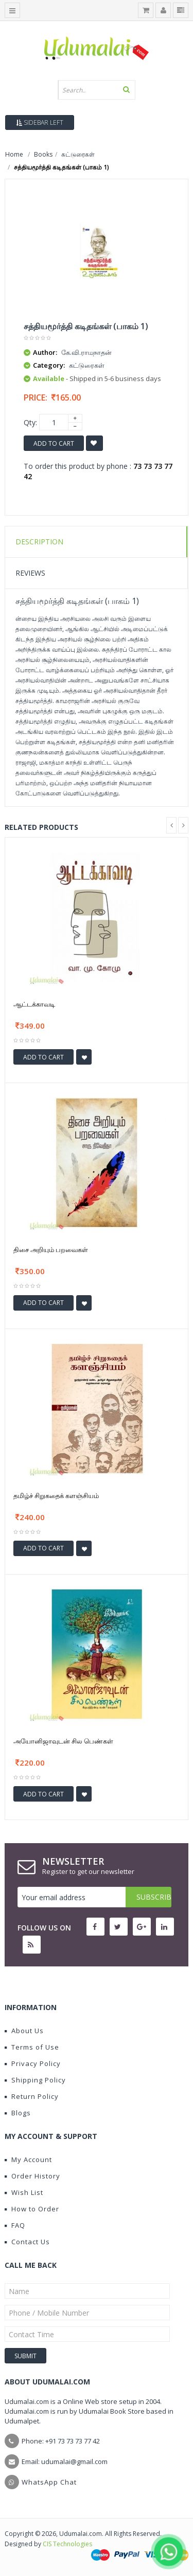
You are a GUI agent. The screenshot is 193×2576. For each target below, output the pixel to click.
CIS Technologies (67, 2544)
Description (39, 541)
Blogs (18, 2112)
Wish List (24, 2192)
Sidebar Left (39, 122)
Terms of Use (32, 2047)
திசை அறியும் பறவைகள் (50, 1249)
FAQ (15, 2225)
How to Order (32, 2208)
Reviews (30, 573)
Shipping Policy (35, 2080)
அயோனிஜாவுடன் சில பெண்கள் (63, 1741)
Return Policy (32, 2096)
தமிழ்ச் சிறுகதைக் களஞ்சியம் (56, 1495)
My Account (28, 2159)
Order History (32, 2176)
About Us (24, 2030)
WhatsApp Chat (49, 2482)
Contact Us (27, 2241)
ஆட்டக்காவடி (34, 1004)
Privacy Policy (33, 2063)
